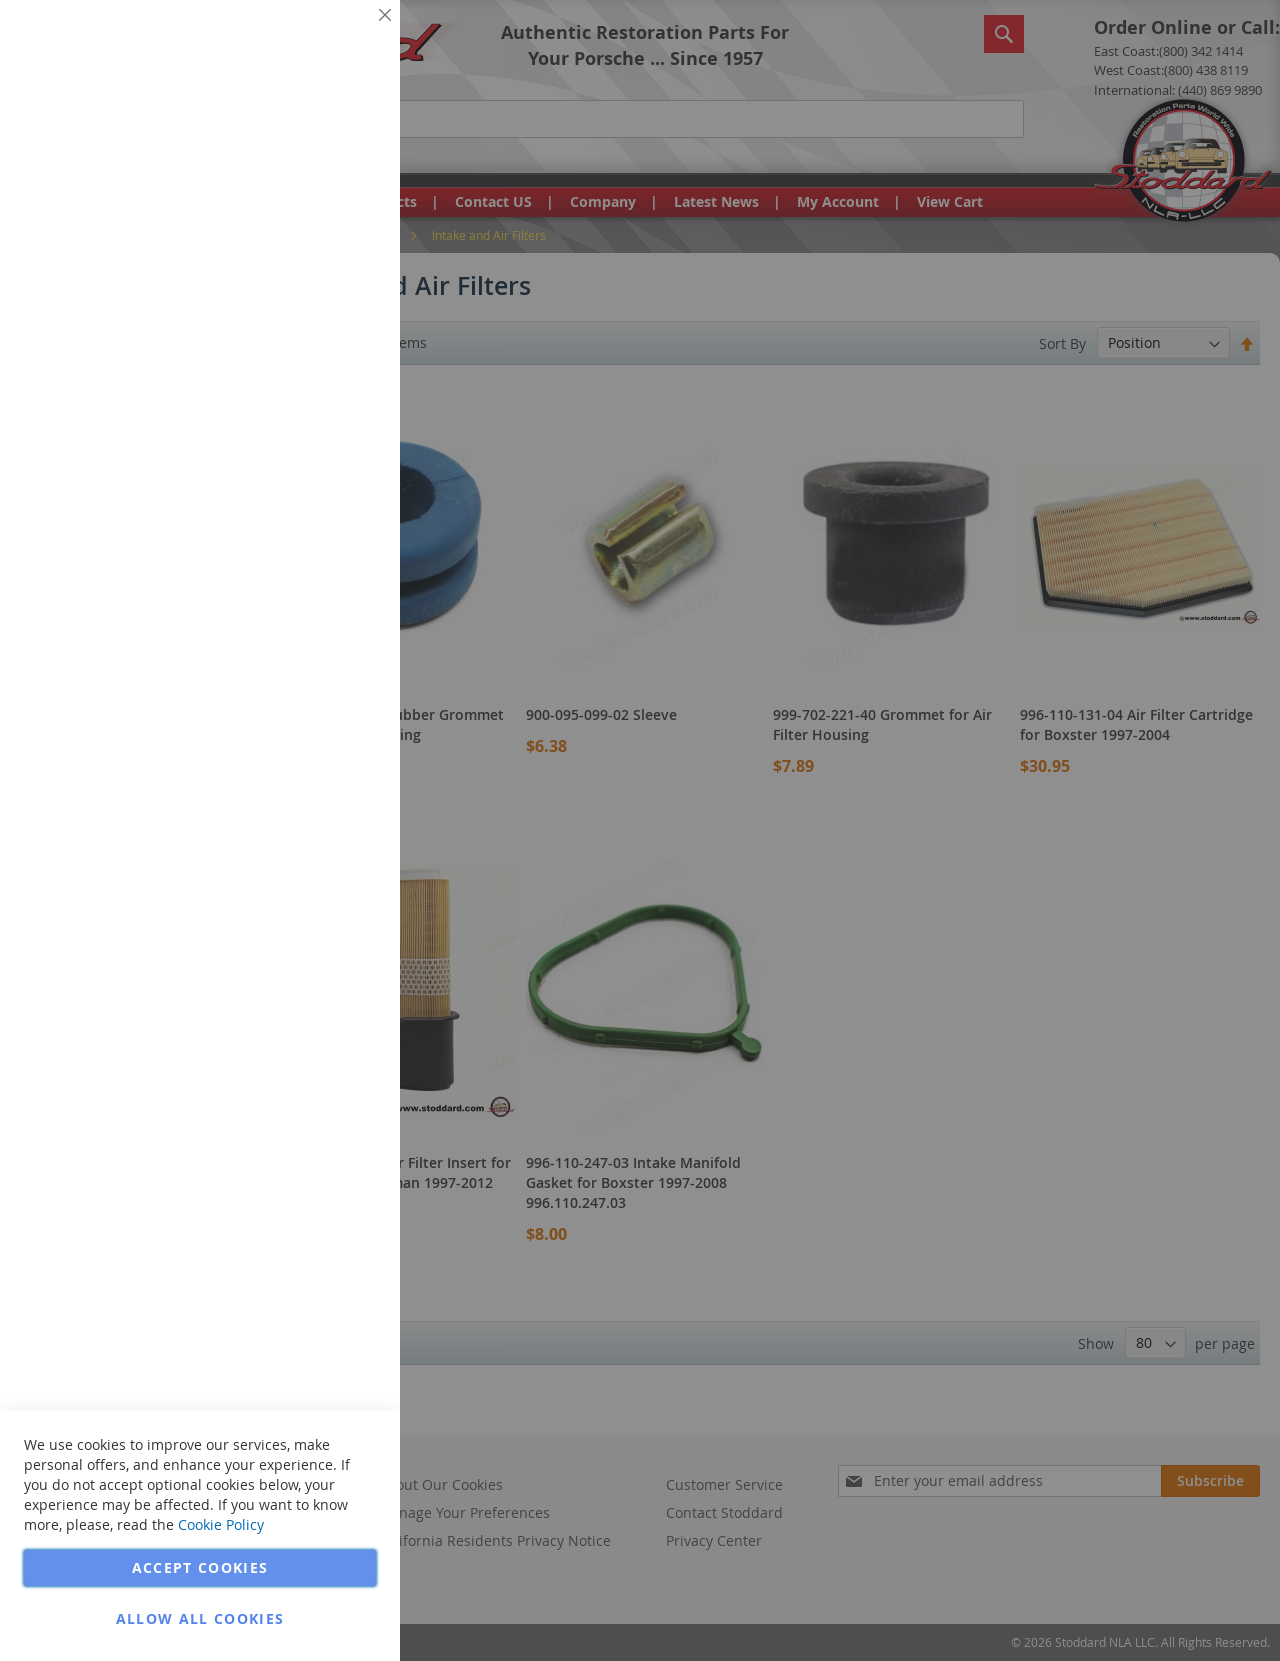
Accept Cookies (200, 1567)
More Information (318, 154)
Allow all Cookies (200, 1618)
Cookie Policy (221, 1524)
